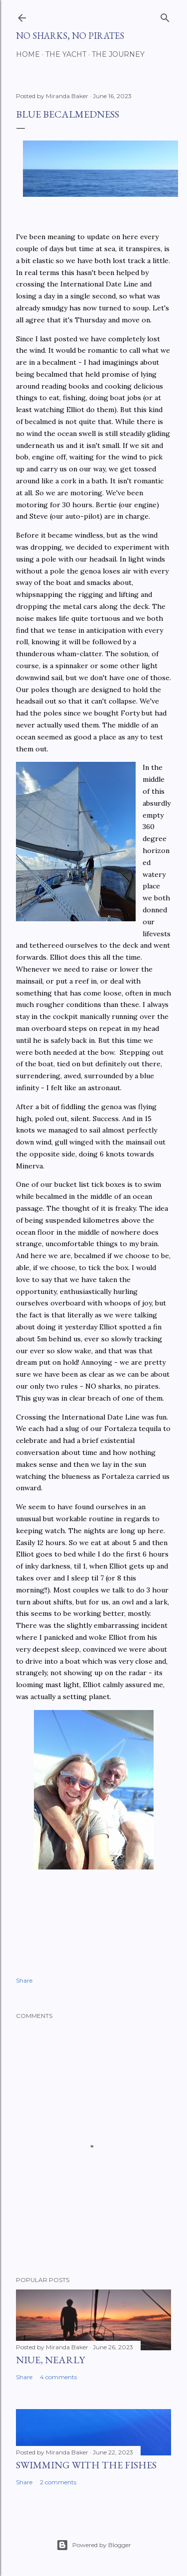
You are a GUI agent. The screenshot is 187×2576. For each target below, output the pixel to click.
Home (28, 54)
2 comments (58, 2482)
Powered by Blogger (93, 2545)
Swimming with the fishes (86, 2464)
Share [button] (24, 1980)
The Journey (118, 54)
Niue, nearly (50, 2359)
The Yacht (65, 54)
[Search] (165, 15)
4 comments (58, 2377)
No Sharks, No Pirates (70, 35)
